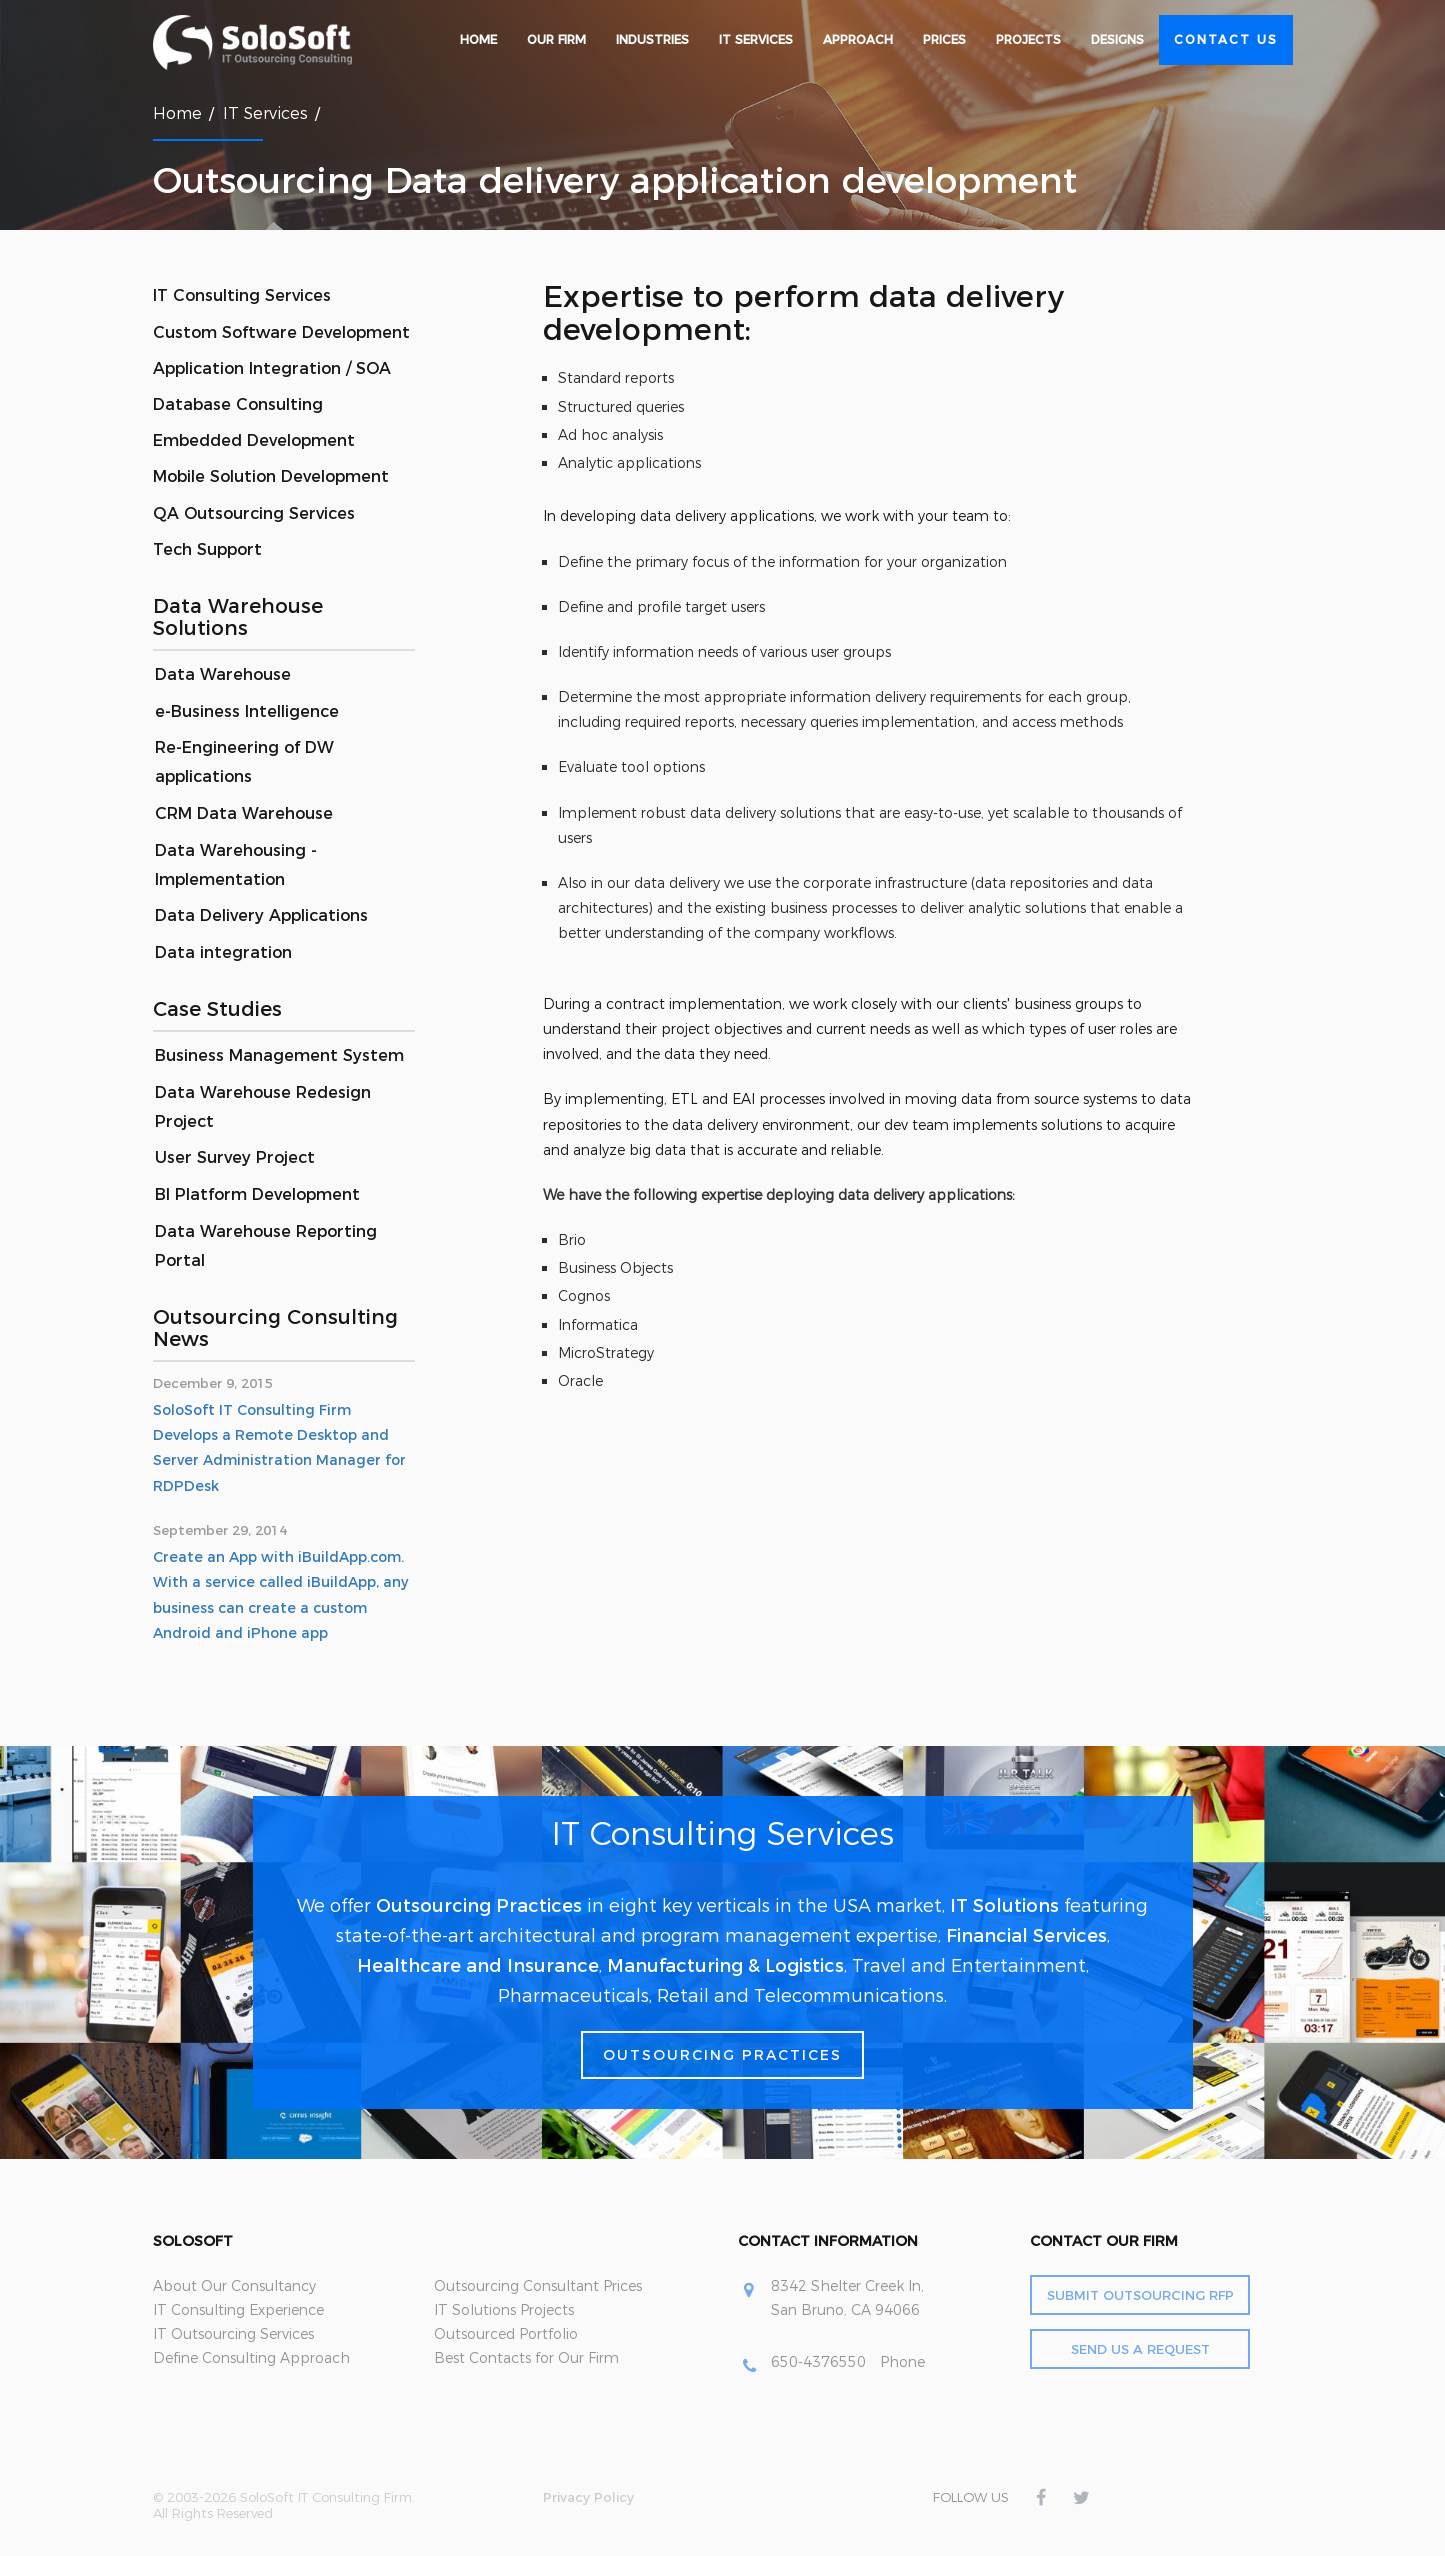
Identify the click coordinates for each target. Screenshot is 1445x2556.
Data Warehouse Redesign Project (263, 1107)
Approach (858, 39)
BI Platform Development (257, 1194)
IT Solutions (1004, 1906)
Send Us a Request (1140, 2349)
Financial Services (1026, 1936)
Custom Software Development (281, 332)
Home (478, 39)
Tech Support (207, 549)
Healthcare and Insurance (478, 1966)
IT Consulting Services (242, 295)
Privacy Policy (588, 2497)
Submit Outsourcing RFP (1140, 2295)
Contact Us (1226, 39)
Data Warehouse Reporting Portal (266, 1246)
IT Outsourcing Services (233, 2334)
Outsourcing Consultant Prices (538, 2286)
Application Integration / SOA (272, 368)
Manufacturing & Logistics (725, 1966)
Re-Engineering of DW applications (244, 762)
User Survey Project (235, 1157)
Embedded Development (254, 440)
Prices (944, 39)
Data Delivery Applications (261, 915)
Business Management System (279, 1055)
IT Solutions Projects (504, 2310)
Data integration (223, 952)
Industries (652, 39)
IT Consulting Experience (238, 2310)
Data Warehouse (223, 674)
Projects (1028, 39)
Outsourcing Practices (479, 1906)
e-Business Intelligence (247, 711)
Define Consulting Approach (251, 2358)
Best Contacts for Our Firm (526, 2358)
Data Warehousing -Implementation (236, 865)
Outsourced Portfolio (506, 2334)
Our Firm (556, 39)
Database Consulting (238, 404)
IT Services (756, 39)
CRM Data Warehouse (244, 813)
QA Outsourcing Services (254, 513)
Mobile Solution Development (271, 476)
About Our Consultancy (234, 2286)
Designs (1117, 39)
